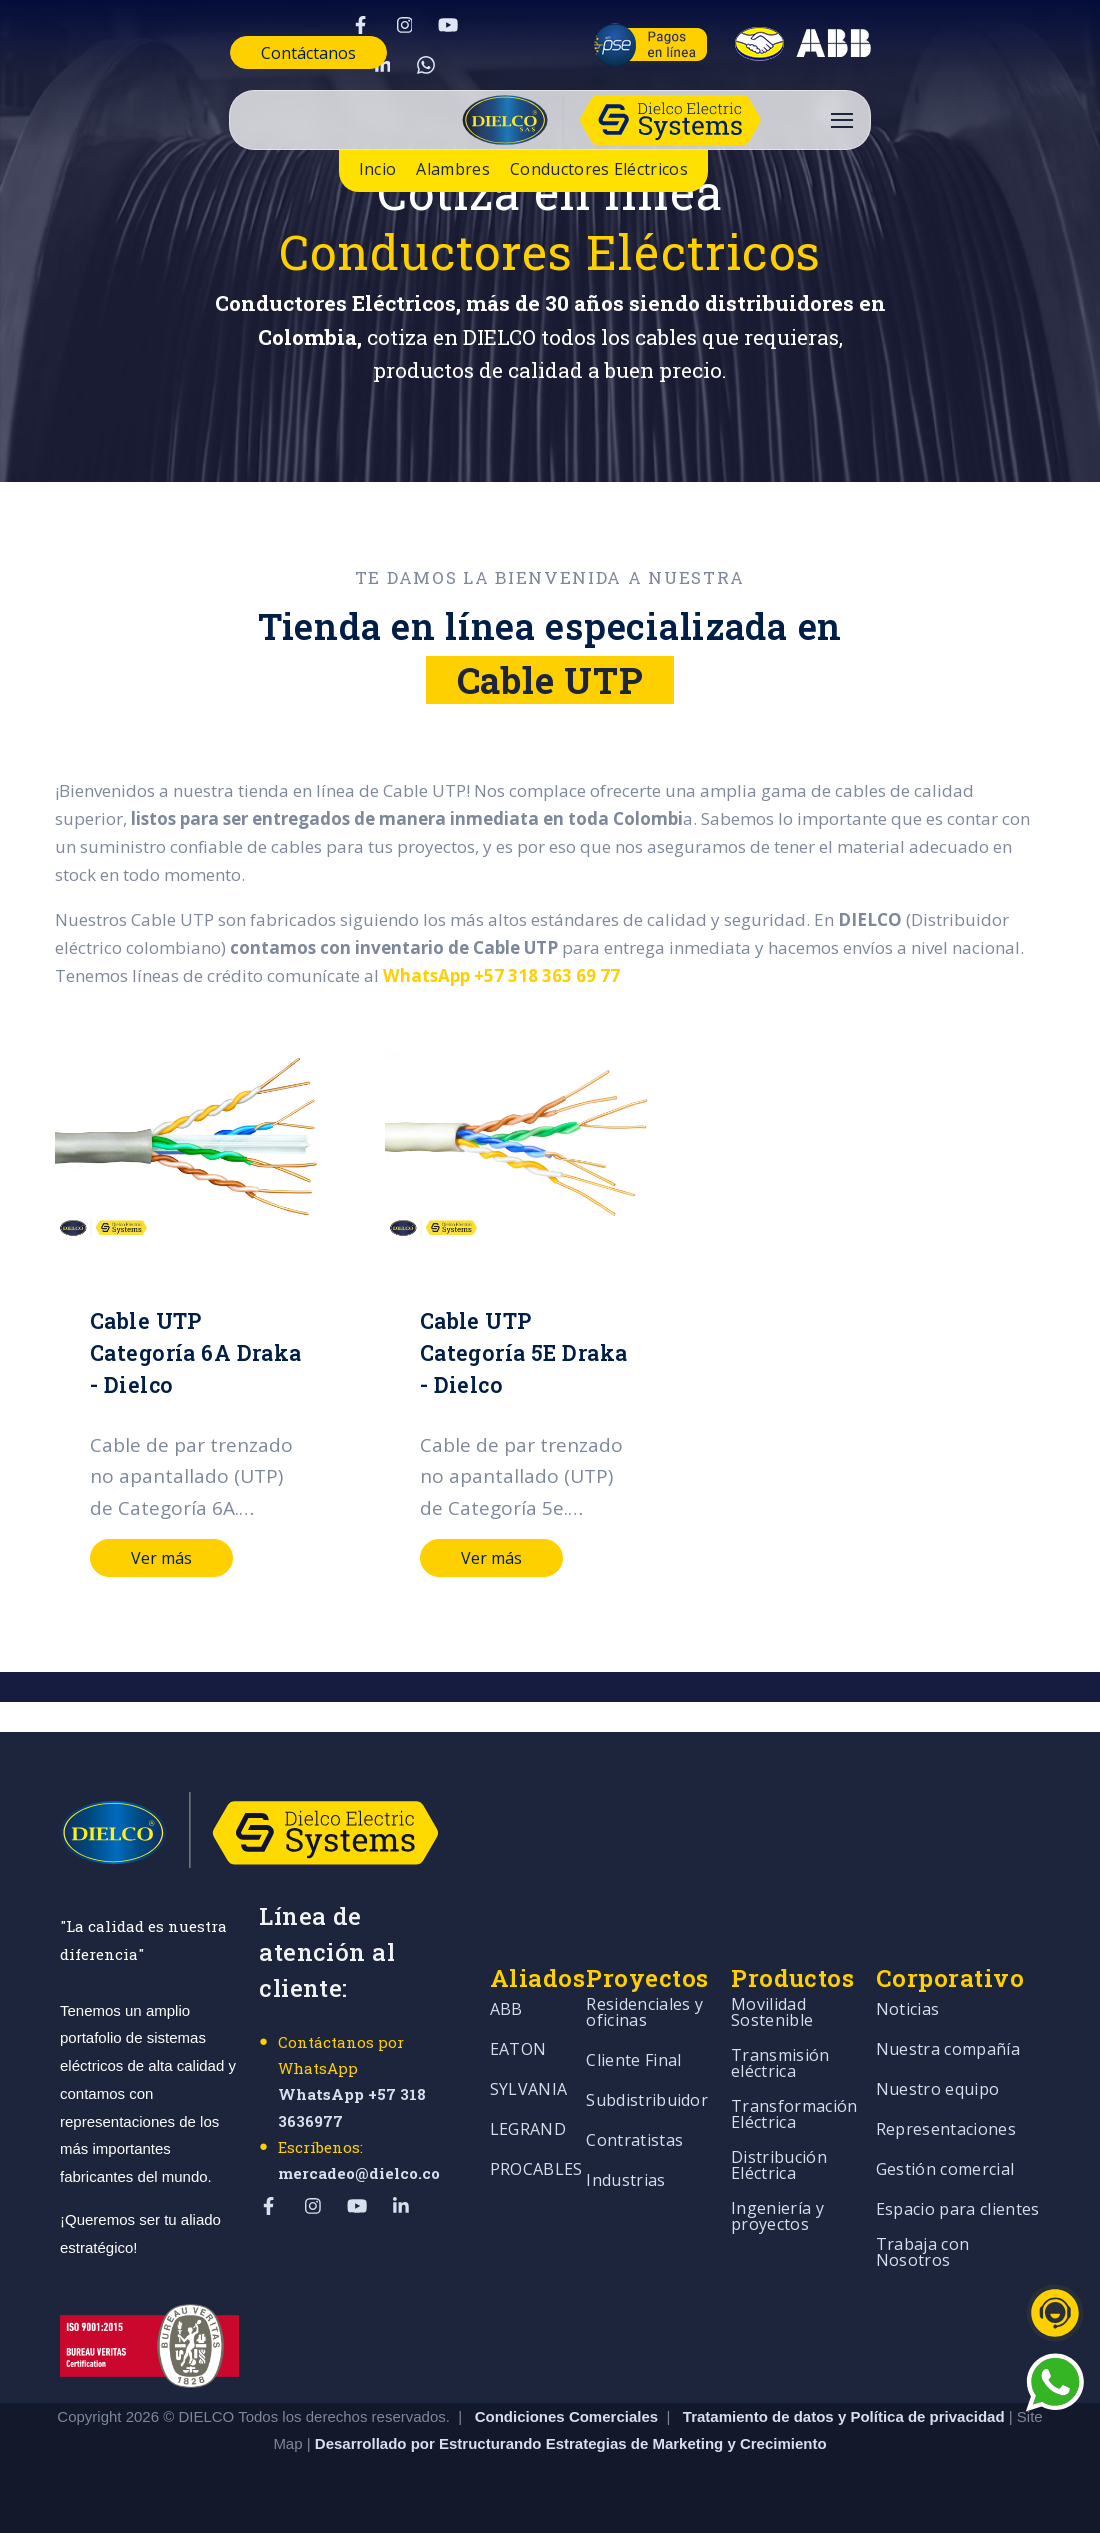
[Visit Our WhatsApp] (426, 65)
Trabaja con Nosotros (923, 2253)
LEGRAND (528, 2130)
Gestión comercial (945, 2170)
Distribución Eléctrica (779, 2166)
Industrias (625, 2181)
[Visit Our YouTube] (448, 25)
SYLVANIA (529, 2090)
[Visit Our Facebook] (360, 25)
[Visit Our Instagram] (404, 25)
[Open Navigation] (842, 120)
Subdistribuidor (647, 2101)
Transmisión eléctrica (780, 2064)
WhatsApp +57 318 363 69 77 (501, 975)
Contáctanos (308, 53)
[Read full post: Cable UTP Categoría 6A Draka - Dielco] (194, 1146)
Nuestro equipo (937, 2090)
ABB (506, 2010)
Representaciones (946, 2130)
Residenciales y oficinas (644, 2013)
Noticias (908, 2010)
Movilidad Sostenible (772, 2013)
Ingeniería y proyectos (777, 2217)
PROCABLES (536, 2170)
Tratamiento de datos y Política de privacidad (846, 2415)
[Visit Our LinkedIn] (382, 65)
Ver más (161, 1558)
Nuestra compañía (948, 2050)
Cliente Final (633, 2061)
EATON (518, 2050)
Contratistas (634, 2141)
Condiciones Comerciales (566, 2415)
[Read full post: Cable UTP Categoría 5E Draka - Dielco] (518, 1146)
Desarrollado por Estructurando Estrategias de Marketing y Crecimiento (571, 2443)
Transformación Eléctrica (794, 2115)
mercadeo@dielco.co (359, 2173)
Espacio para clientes (958, 2210)
